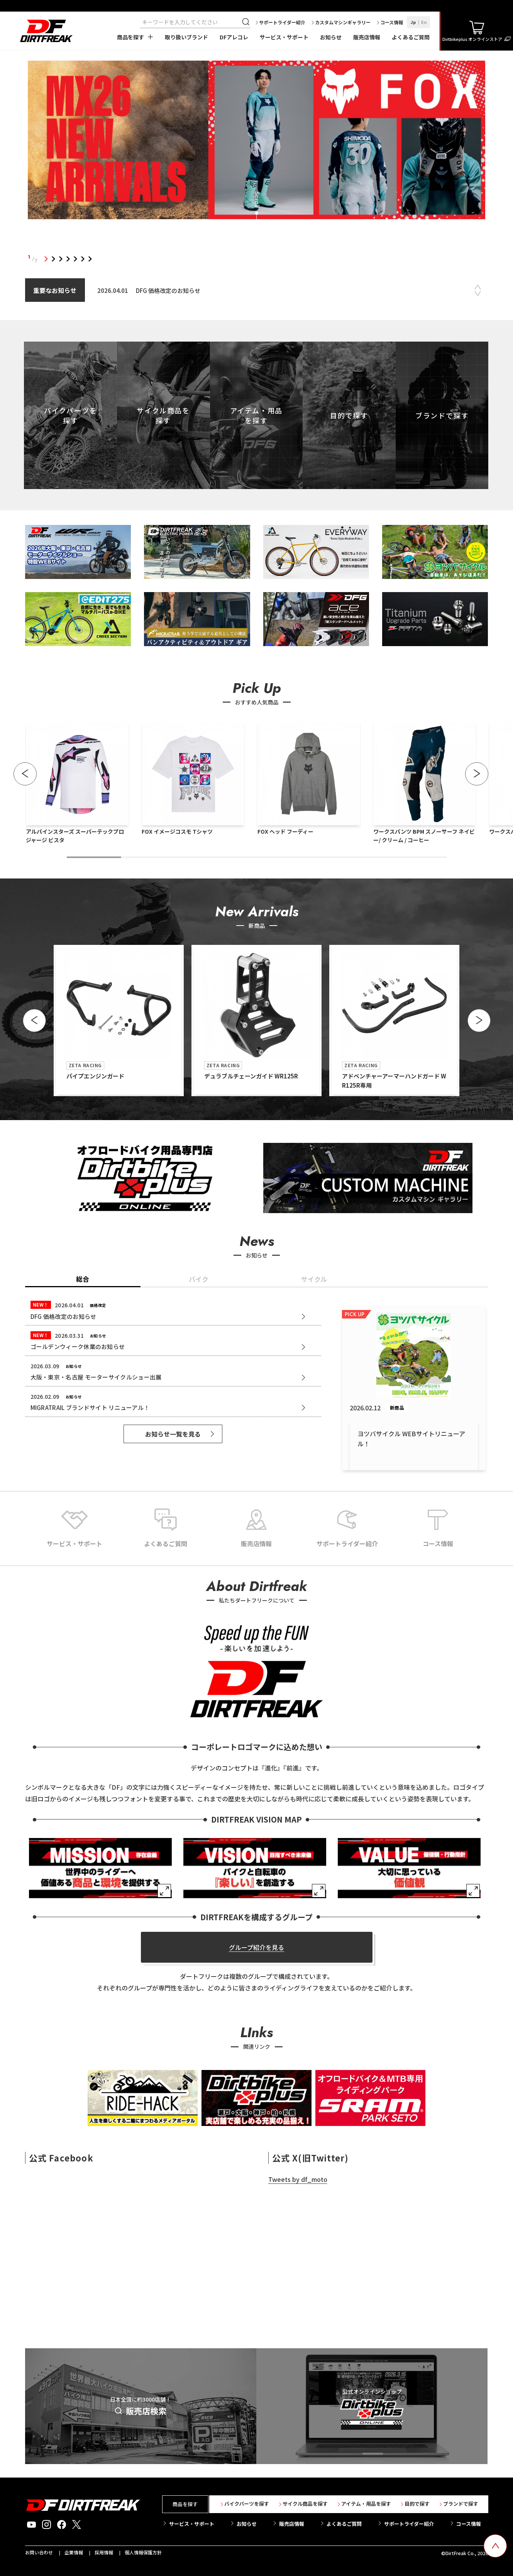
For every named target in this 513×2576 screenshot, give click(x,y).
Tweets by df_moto (297, 2179)
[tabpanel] (257, 141)
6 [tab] (83, 259)
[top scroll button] (495, 2545)
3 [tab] (61, 259)
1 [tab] (46, 259)
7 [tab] (90, 259)
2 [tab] (53, 259)
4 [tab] (68, 259)
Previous (477, 287)
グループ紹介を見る (256, 1947)
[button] (25, 773)
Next (477, 293)
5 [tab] (75, 259)
